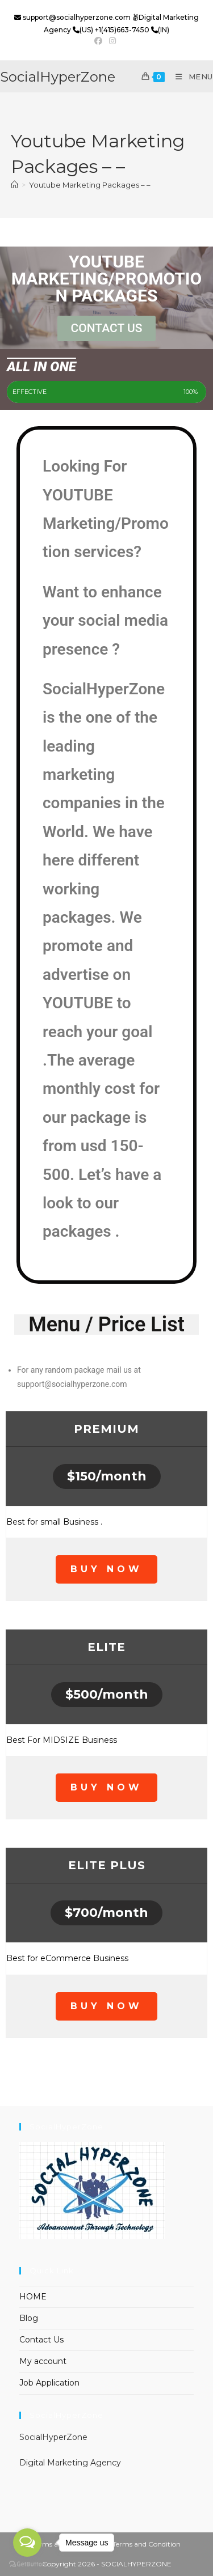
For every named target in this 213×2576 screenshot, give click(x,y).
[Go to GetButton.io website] (27, 2564)
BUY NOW (106, 1569)
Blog (28, 2318)
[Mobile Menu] (190, 76)
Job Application (49, 2383)
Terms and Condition (146, 2544)
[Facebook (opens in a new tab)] (100, 41)
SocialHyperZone (57, 77)
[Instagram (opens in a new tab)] (112, 41)
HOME (33, 2296)
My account (42, 2361)
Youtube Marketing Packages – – (90, 184)
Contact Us (41, 2340)
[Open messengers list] (27, 2542)
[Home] (14, 184)
